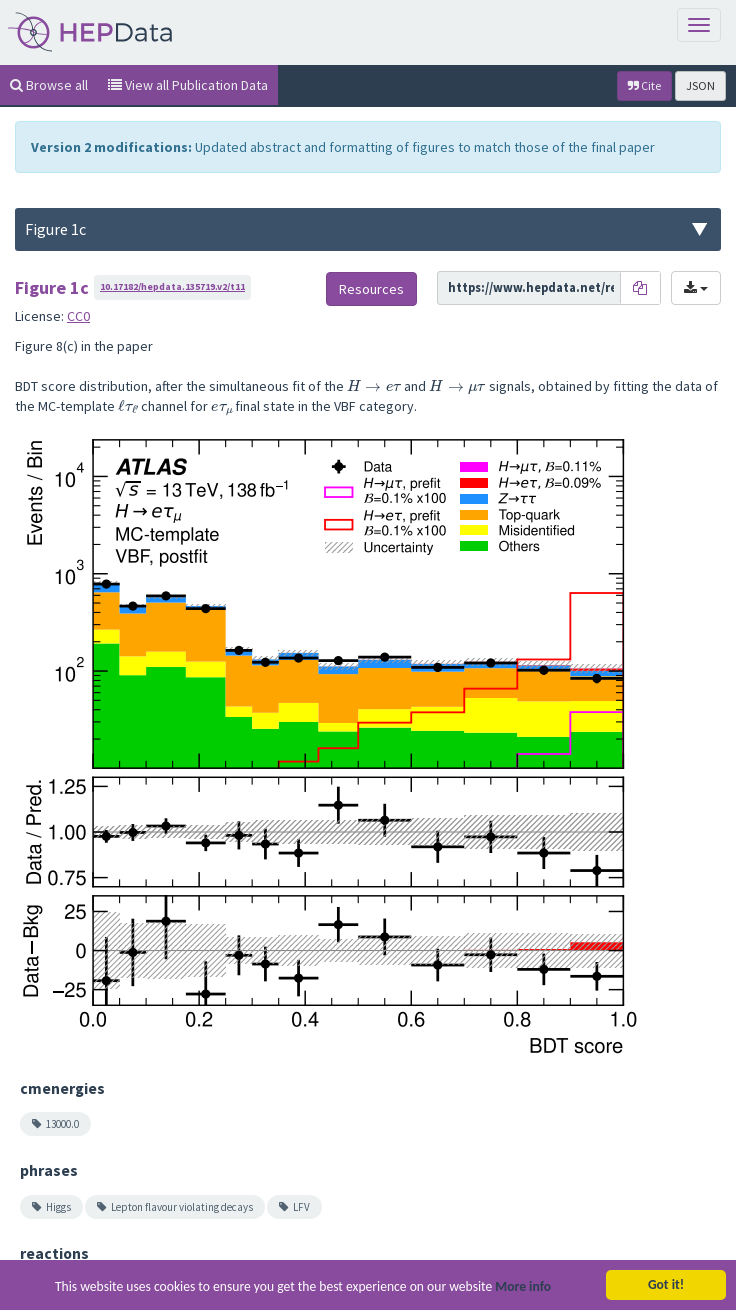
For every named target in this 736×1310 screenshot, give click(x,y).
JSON (700, 85)
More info (523, 1287)
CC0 (78, 316)
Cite (644, 85)
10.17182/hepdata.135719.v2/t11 (172, 286)
